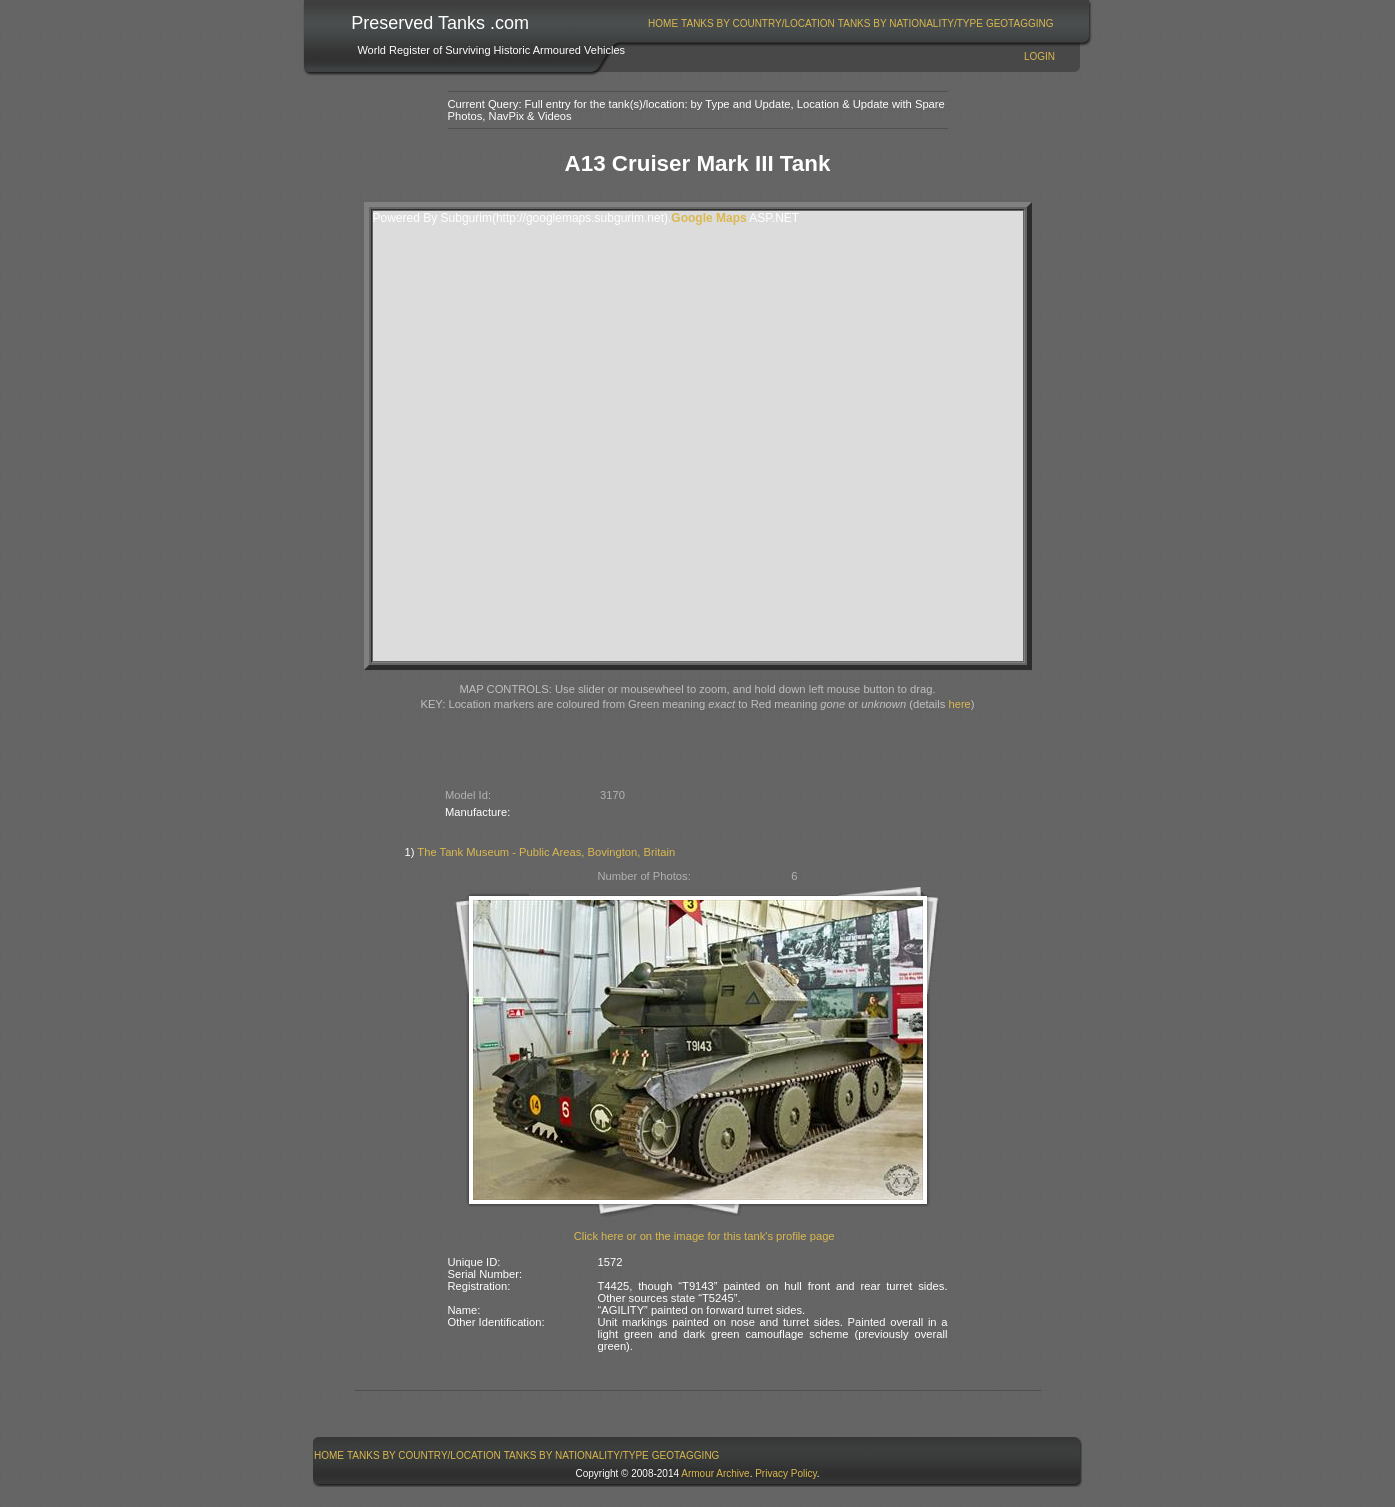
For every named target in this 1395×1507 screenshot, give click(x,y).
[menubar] (851, 23)
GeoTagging (1020, 23)
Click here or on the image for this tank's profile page (704, 1236)
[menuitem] (663, 23)
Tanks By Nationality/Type (910, 23)
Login (1039, 56)
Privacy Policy (786, 1473)
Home (663, 23)
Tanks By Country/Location (758, 23)
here (959, 704)
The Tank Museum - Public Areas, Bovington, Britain (546, 852)
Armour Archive (715, 1473)
